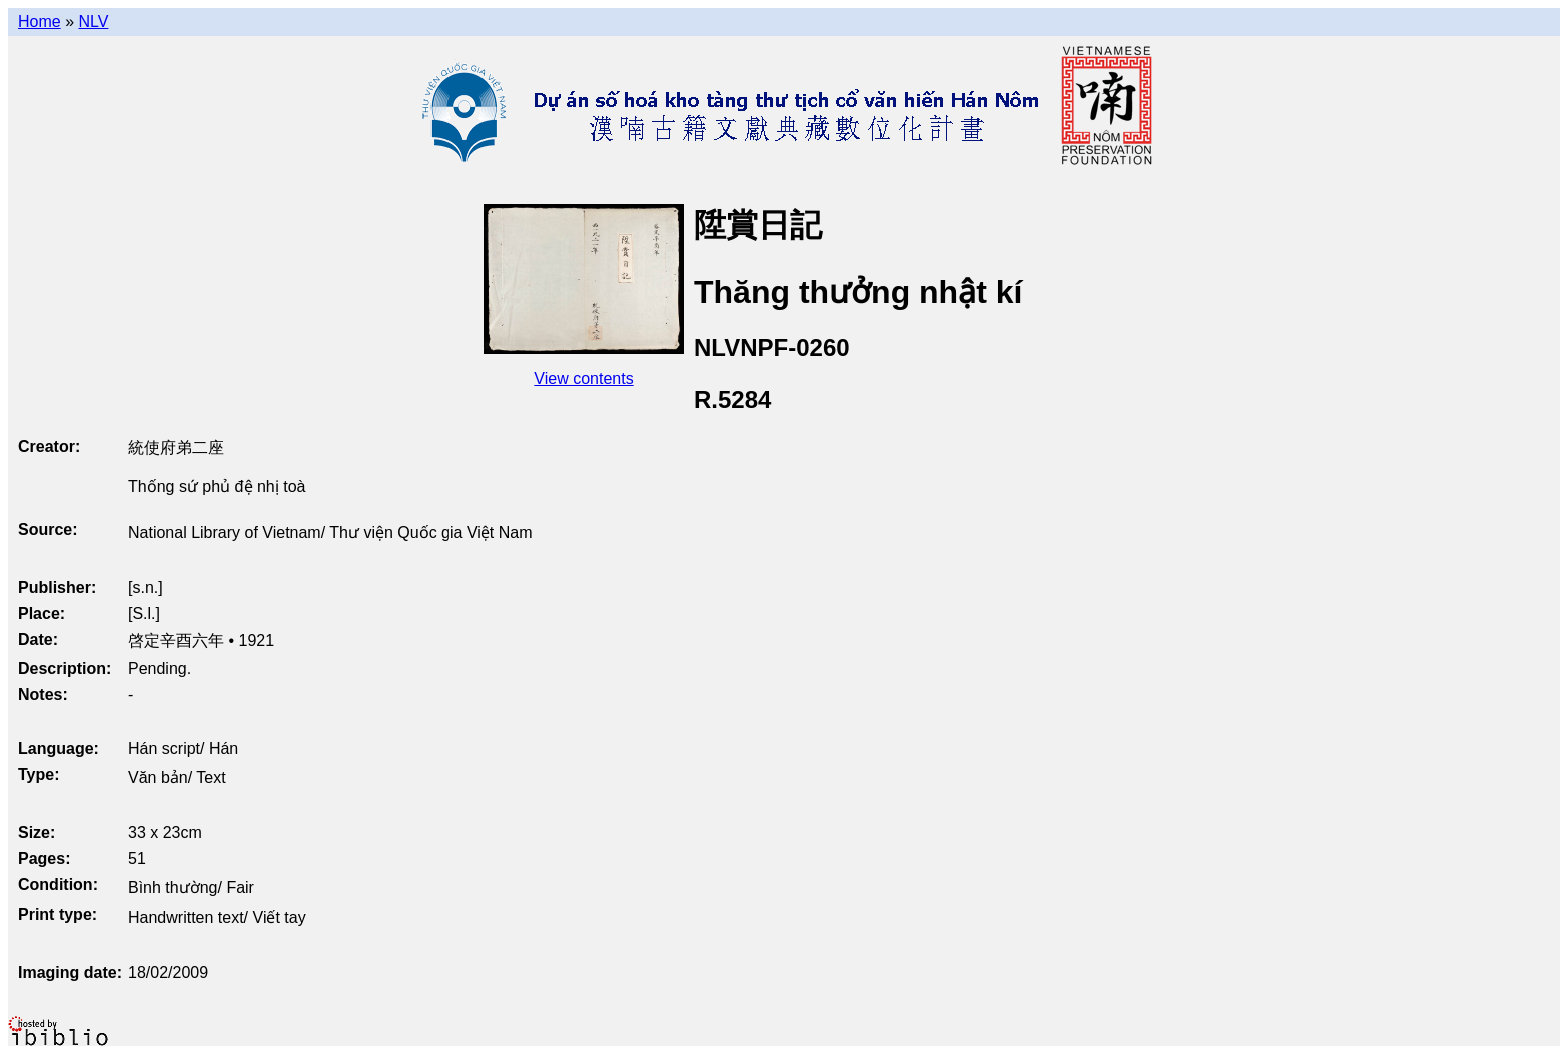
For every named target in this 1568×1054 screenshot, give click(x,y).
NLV (93, 21)
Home (39, 21)
